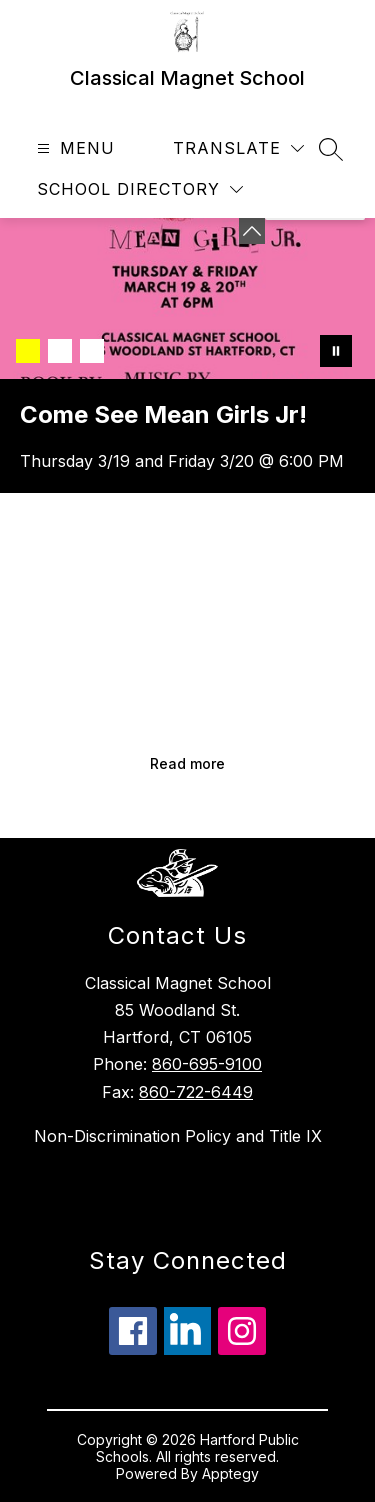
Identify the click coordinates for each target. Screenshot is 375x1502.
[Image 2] (60, 351)
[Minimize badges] (252, 231)
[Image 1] (28, 351)
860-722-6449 (196, 1092)
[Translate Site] (238, 148)
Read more (187, 763)
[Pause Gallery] (336, 351)
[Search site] (331, 149)
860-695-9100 (207, 1064)
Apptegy (230, 1473)
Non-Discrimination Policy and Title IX (178, 1136)
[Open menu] (73, 148)
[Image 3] (92, 351)
